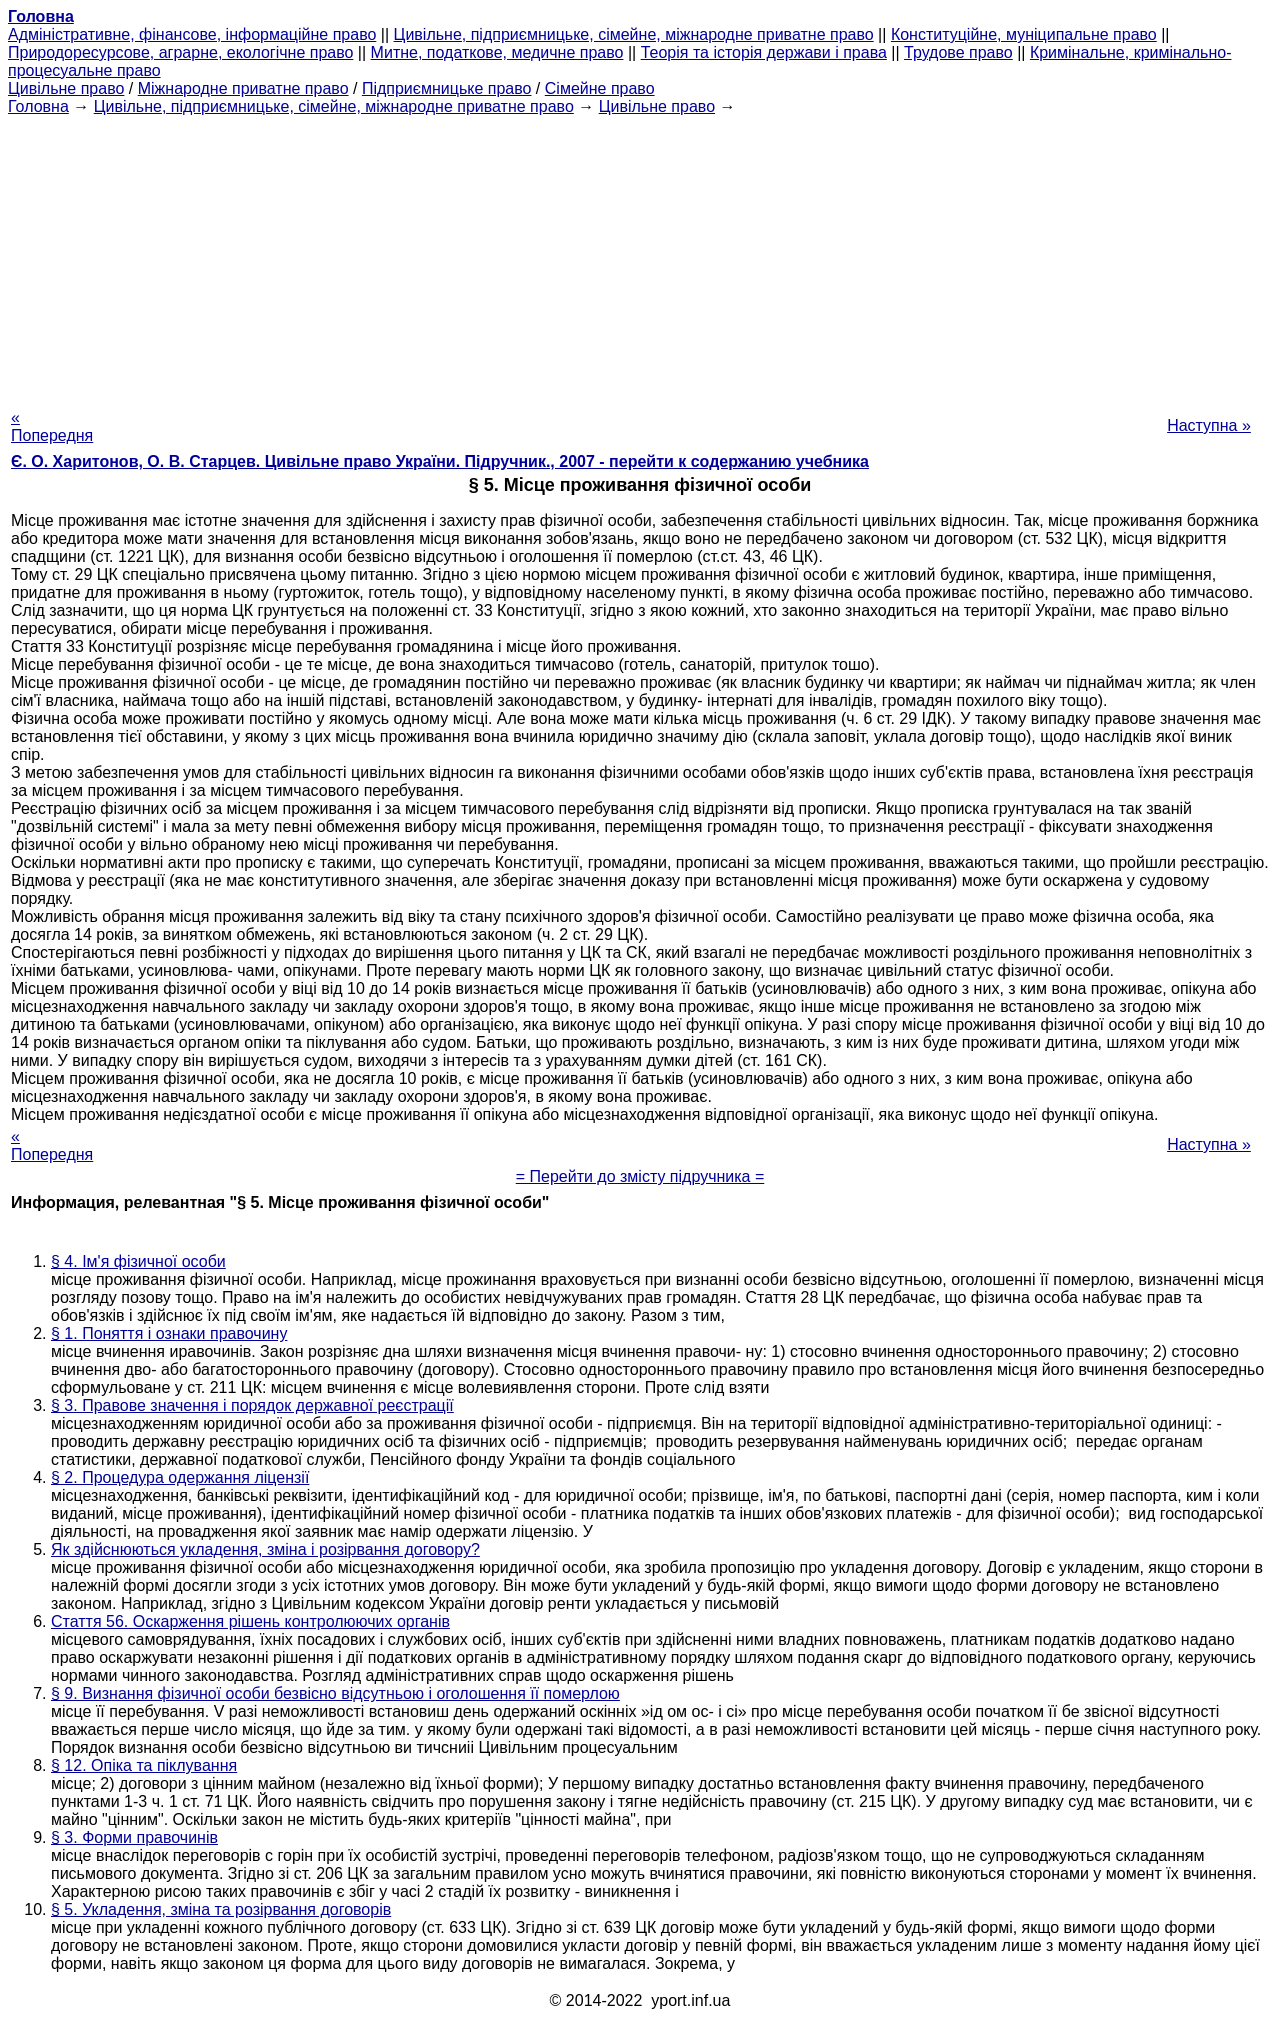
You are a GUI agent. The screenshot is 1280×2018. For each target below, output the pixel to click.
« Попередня (52, 426)
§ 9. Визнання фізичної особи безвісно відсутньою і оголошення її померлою (335, 1693)
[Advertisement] (640, 256)
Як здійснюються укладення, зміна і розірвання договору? (265, 1549)
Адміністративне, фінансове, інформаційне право (192, 34)
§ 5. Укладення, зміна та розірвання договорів (221, 1909)
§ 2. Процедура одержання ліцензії (180, 1477)
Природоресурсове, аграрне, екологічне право (180, 52)
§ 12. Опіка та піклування (144, 1765)
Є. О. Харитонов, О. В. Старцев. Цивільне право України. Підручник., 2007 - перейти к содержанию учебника (440, 461)
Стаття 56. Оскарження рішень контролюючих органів (250, 1621)
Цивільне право (66, 88)
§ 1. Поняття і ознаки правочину (169, 1333)
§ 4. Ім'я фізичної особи (138, 1261)
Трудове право (958, 52)
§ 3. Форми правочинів (134, 1837)
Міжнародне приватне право (243, 88)
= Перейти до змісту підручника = (640, 1176)
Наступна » (1209, 425)
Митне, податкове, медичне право (497, 52)
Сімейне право (600, 88)
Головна (38, 106)
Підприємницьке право (447, 88)
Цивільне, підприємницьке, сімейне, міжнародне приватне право (634, 34)
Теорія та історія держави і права (764, 52)
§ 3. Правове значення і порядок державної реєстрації (252, 1405)
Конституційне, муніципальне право (1024, 34)
